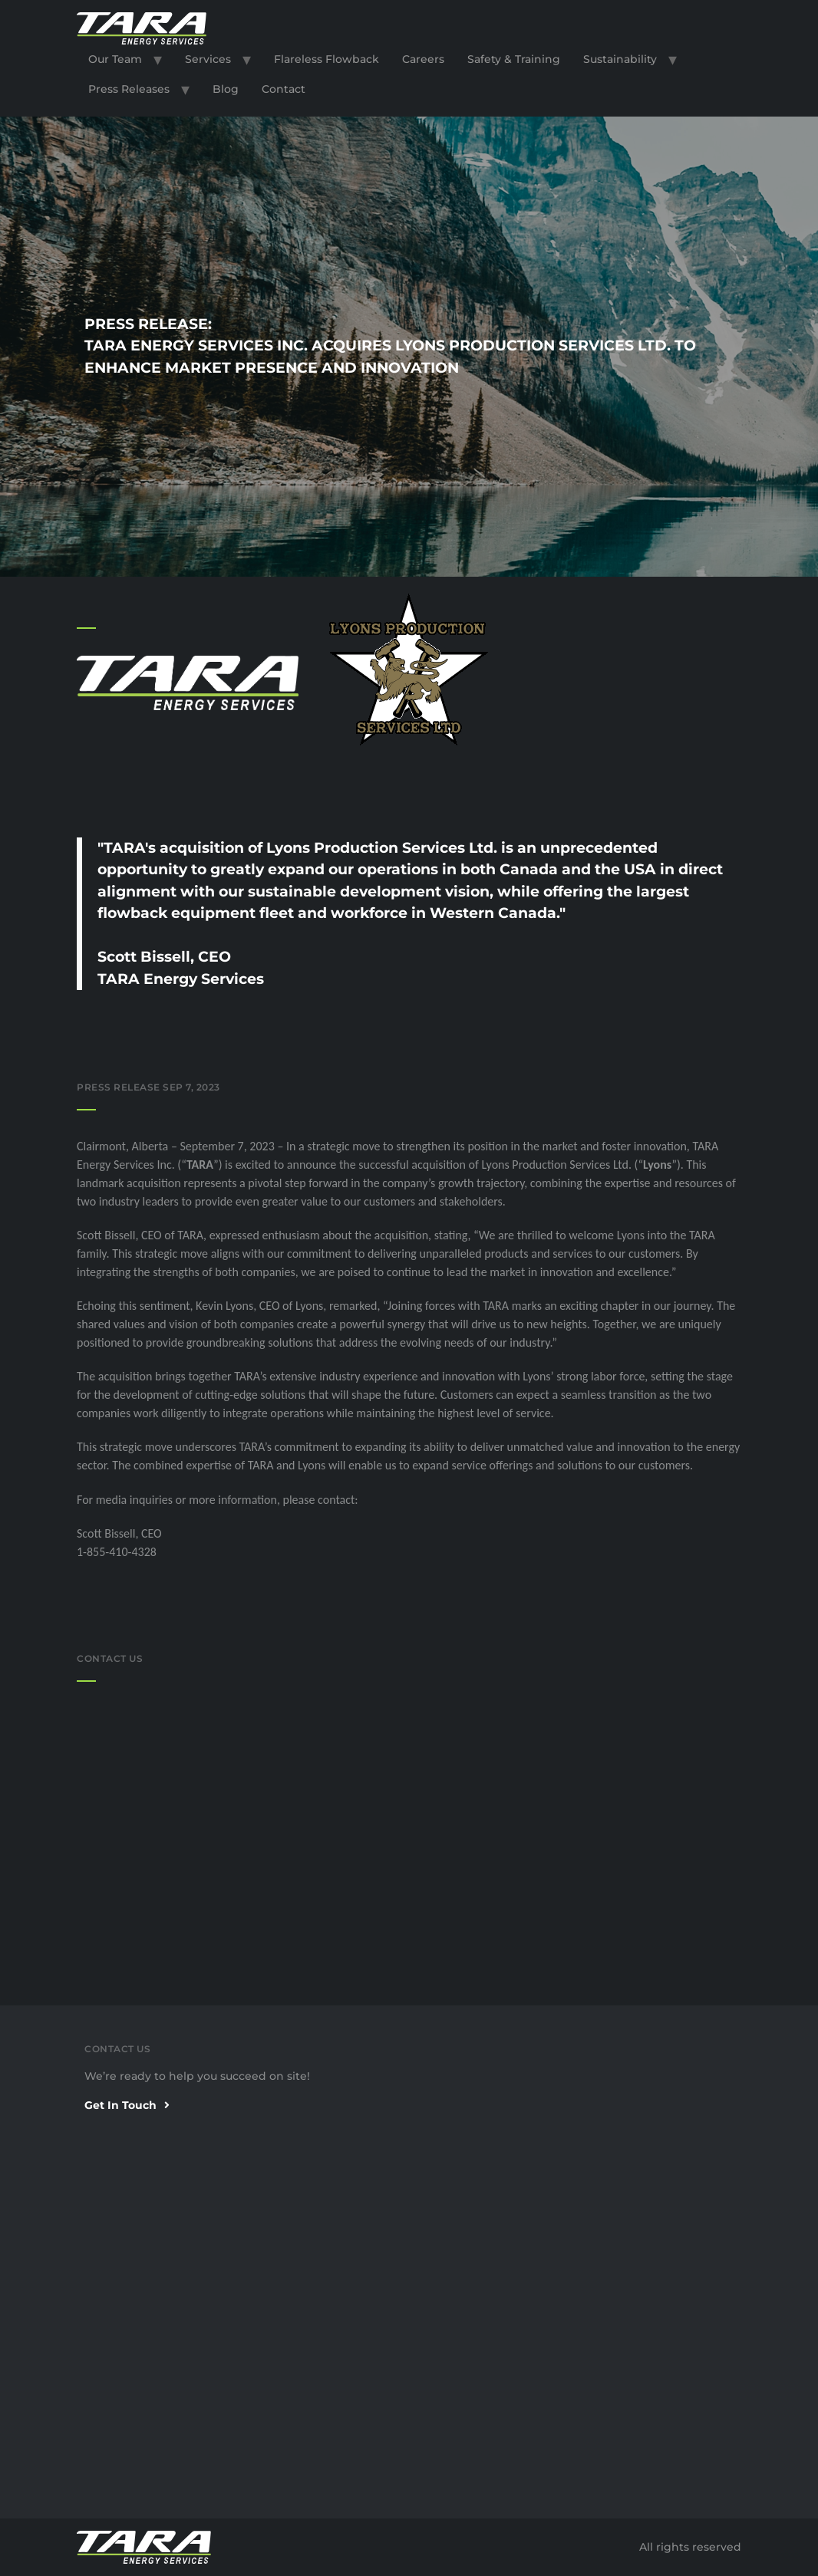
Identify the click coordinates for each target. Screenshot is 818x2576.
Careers (423, 59)
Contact (283, 89)
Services (208, 59)
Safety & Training (513, 59)
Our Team (115, 59)
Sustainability (620, 59)
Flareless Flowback (326, 59)
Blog (226, 89)
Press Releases (129, 89)
